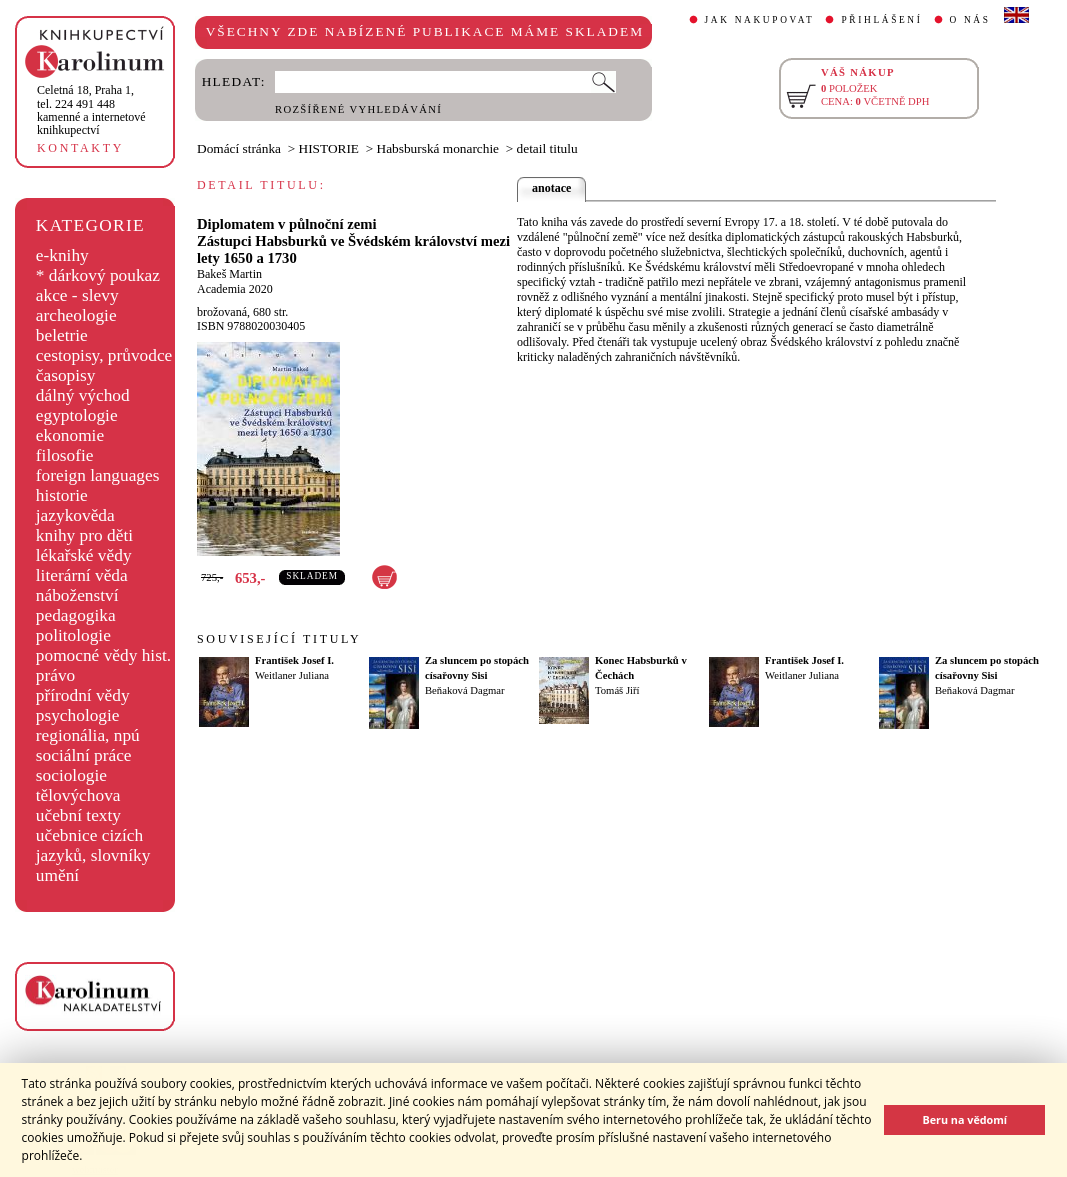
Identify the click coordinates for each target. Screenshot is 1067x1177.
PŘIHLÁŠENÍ (881, 20)
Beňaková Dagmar (465, 690)
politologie (73, 635)
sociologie (71, 775)
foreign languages (98, 475)
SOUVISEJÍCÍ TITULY (279, 639)
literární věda (82, 575)
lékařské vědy (84, 555)
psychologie (78, 715)
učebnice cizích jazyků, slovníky (93, 845)
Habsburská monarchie (438, 148)
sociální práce (84, 755)
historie (62, 495)
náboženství (77, 595)
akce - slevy (77, 295)
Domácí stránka (239, 148)
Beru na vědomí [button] (964, 1119)
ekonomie (70, 435)
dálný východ (83, 395)
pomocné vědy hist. (103, 655)
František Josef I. (294, 660)
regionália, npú (88, 735)
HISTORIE (329, 148)
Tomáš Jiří (617, 690)
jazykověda (75, 515)
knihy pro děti (84, 535)
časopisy (66, 375)
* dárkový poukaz (98, 275)
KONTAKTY (80, 148)
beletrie (62, 335)
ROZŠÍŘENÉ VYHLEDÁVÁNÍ (358, 109)
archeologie (76, 315)
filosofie (65, 455)
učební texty (78, 815)
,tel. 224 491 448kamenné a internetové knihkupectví (91, 110)
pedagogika (76, 615)
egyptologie (77, 415)
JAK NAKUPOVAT (760, 20)
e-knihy (62, 255)
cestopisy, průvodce (104, 355)
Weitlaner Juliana (292, 675)
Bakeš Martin (229, 274)
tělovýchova (78, 795)
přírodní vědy (83, 695)
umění (57, 875)
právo (55, 675)
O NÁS (970, 20)
